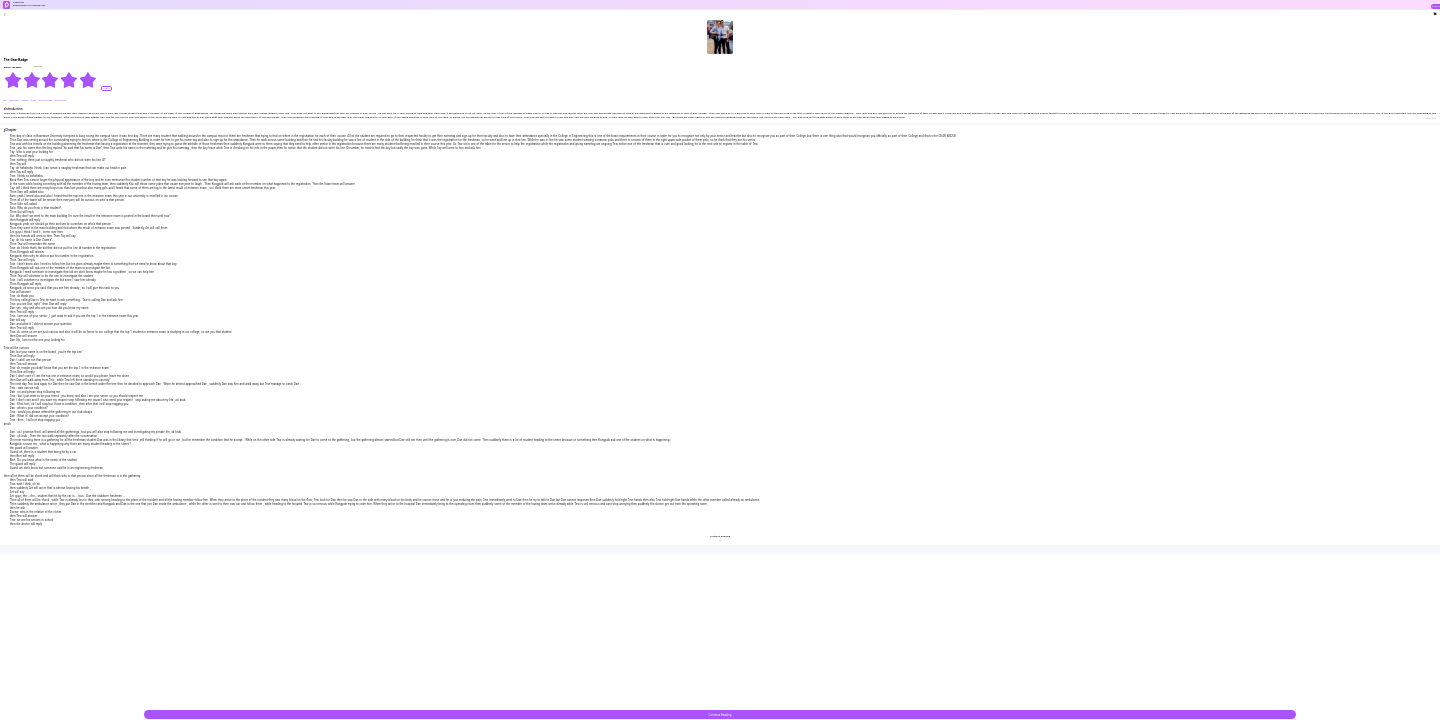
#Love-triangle (46, 100)
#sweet (25, 100)
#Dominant (60, 100)
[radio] (13, 80)
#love (34, 100)
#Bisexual (14, 100)
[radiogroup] (50, 80)
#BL (5, 100)
